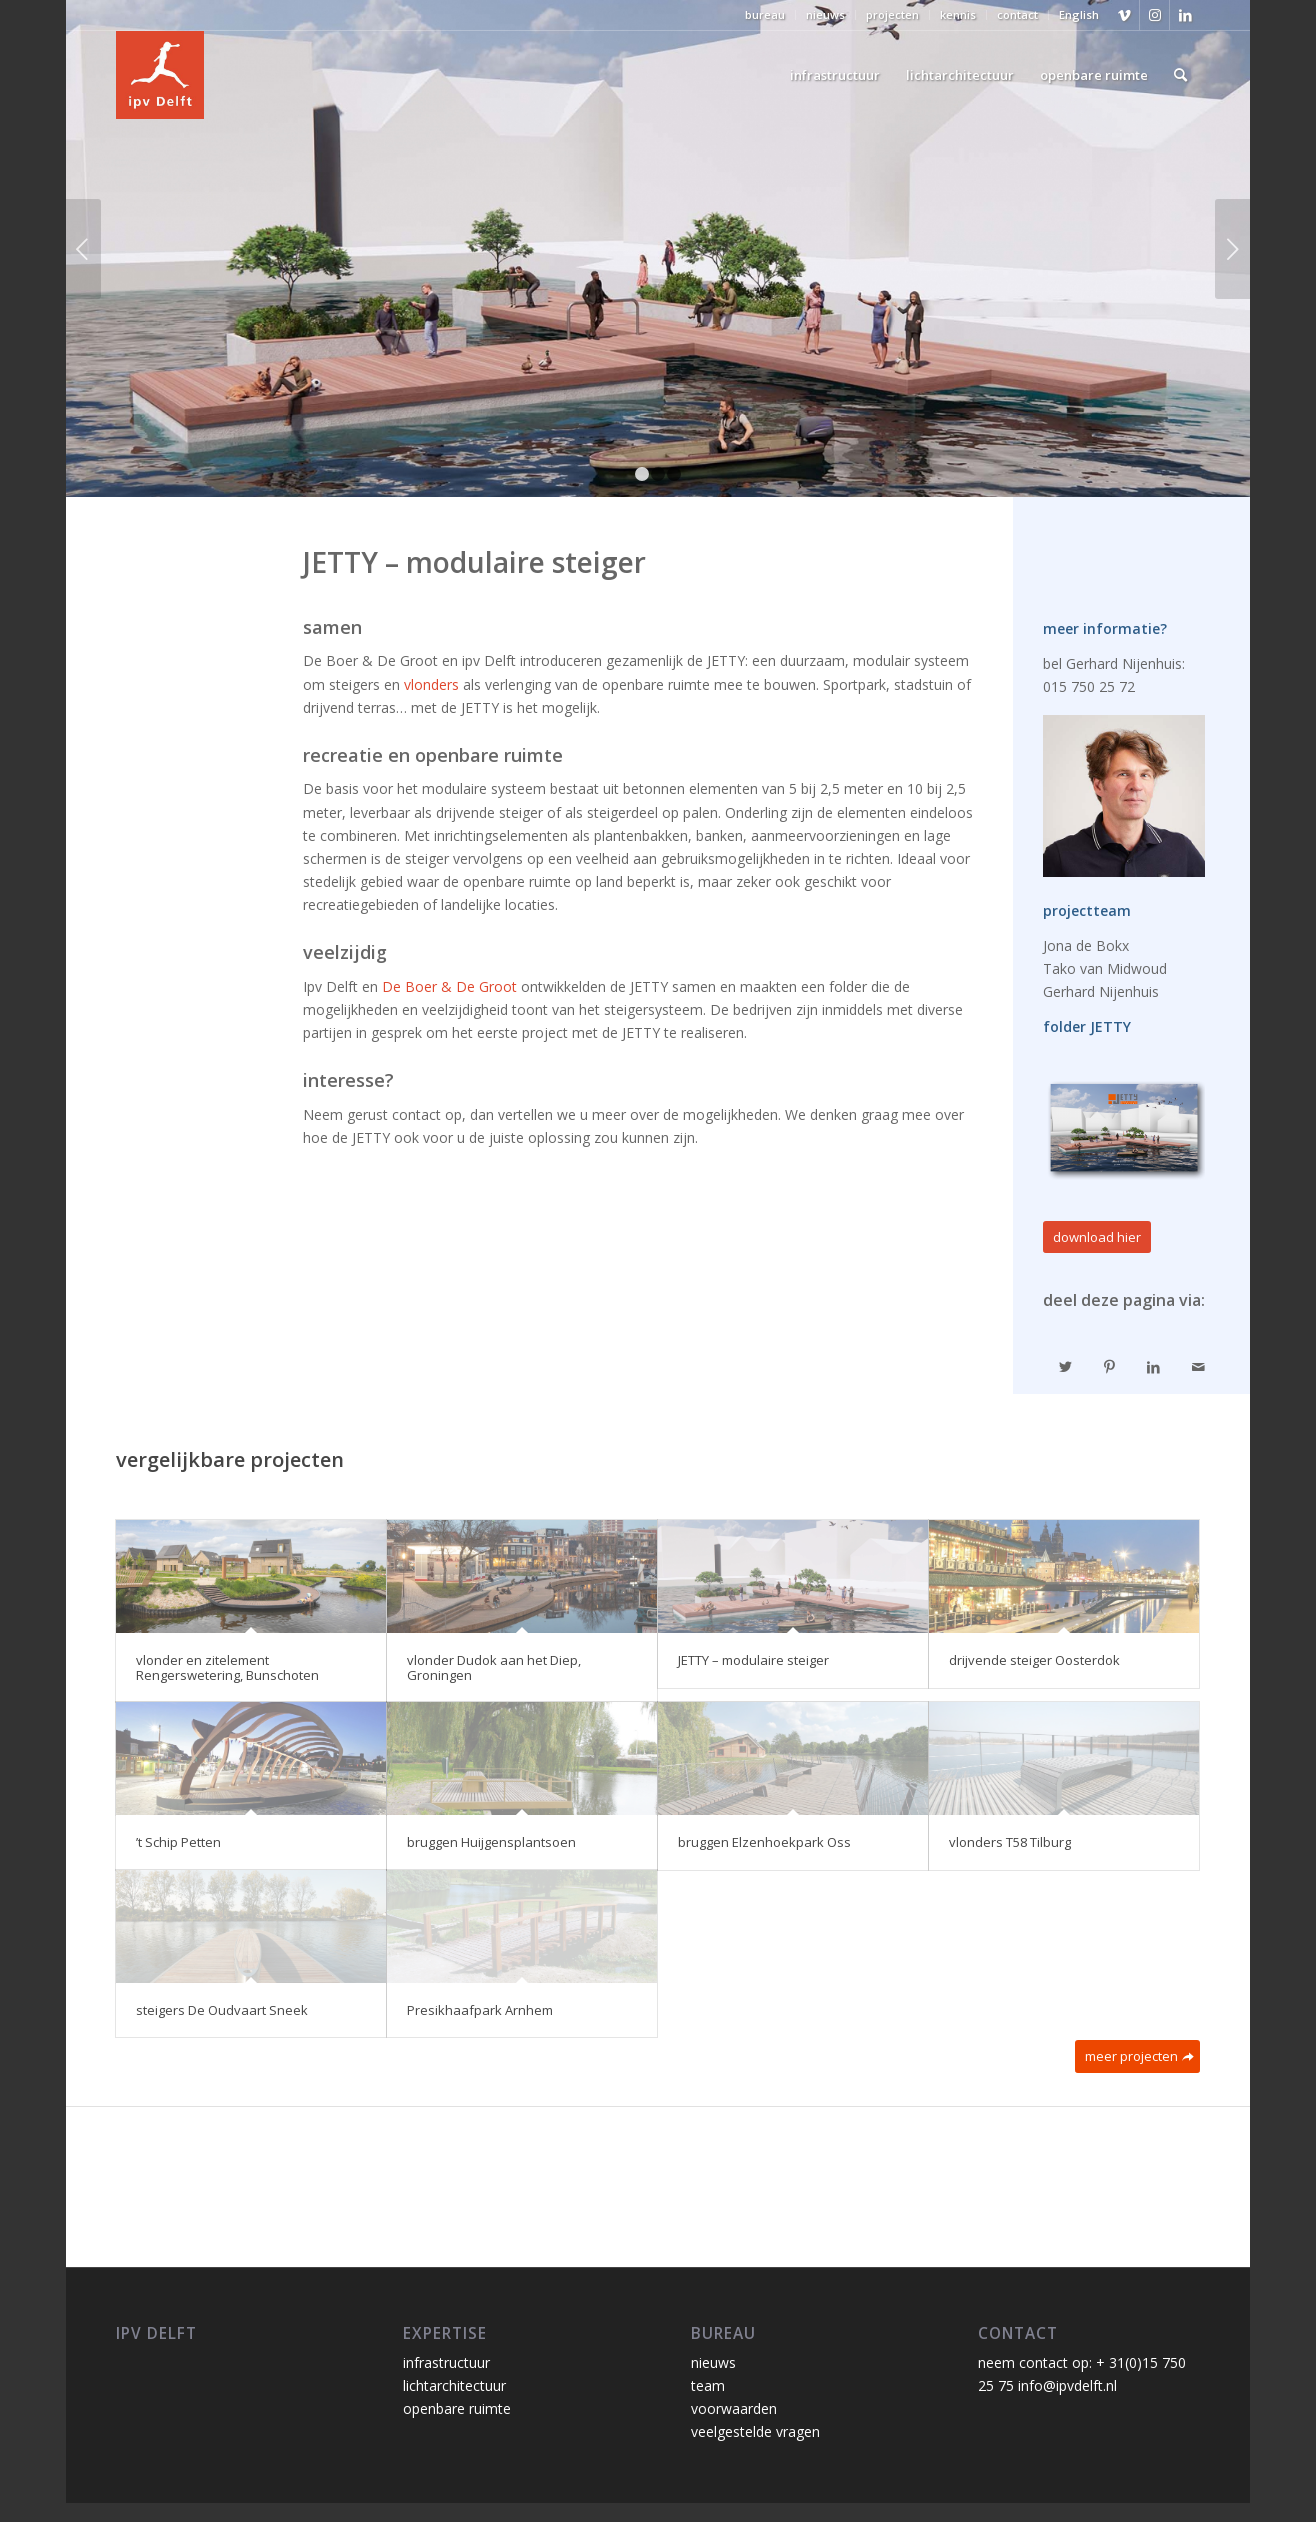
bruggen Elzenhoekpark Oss (764, 1842)
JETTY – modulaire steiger (753, 1660)
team (708, 2385)
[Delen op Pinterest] (1110, 1367)
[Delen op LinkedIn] (1154, 1367)
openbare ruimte (457, 2408)
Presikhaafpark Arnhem (480, 2010)
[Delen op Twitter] (1065, 1367)
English (1079, 14)
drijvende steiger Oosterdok (1034, 1660)
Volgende (1232, 249)
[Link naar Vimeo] (1124, 15)
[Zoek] (1180, 75)
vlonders (431, 684)
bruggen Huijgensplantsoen (491, 1842)
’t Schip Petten (178, 1842)
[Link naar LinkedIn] (1185, 15)
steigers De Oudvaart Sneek (222, 2010)
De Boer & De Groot (449, 986)
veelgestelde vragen (755, 2431)
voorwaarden (734, 2408)
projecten (892, 14)
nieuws (825, 14)
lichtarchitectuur (454, 2385)
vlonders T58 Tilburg (1010, 1842)
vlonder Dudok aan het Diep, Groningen (494, 1667)
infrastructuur (446, 2362)
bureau (765, 14)
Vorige (83, 249)
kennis (958, 14)
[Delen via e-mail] (1198, 1367)
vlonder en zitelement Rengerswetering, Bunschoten (227, 1667)
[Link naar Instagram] (1154, 15)
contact (1017, 14)
